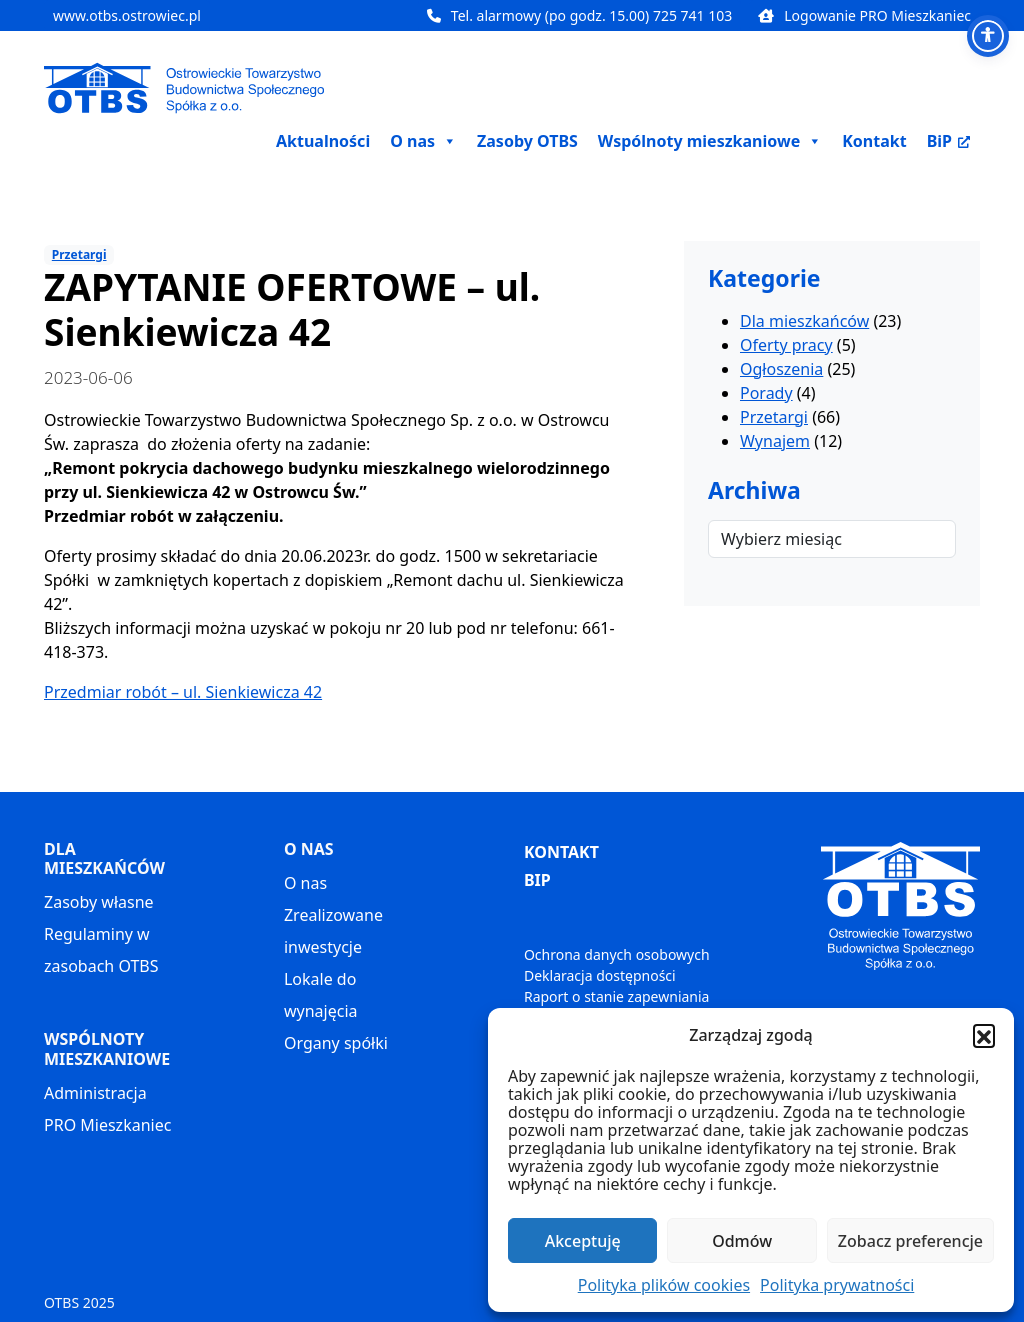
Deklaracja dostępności (600, 975)
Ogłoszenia (781, 369)
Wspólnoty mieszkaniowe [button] (710, 141)
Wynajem (775, 441)
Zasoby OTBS (527, 141)
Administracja (95, 1093)
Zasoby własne (99, 902)
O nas (305, 883)
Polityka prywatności (837, 1285)
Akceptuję (583, 1241)
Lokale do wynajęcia (321, 995)
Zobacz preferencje (910, 1241)
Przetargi (79, 254)
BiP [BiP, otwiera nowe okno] (948, 141)
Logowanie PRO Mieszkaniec (864, 15)
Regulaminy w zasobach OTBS (101, 950)
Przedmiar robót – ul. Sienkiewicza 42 (183, 692)
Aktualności (323, 141)
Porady (766, 393)
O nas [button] (423, 141)
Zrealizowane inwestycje (333, 931)
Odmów (742, 1241)
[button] (984, 1035)
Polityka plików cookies (664, 1285)
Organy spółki (336, 1043)
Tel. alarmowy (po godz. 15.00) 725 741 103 (579, 15)
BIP (537, 880)
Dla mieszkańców (804, 321)
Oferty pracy (786, 345)
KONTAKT (561, 852)
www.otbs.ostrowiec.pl (127, 15)
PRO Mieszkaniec (107, 1125)
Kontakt (874, 141)
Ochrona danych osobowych (617, 954)
